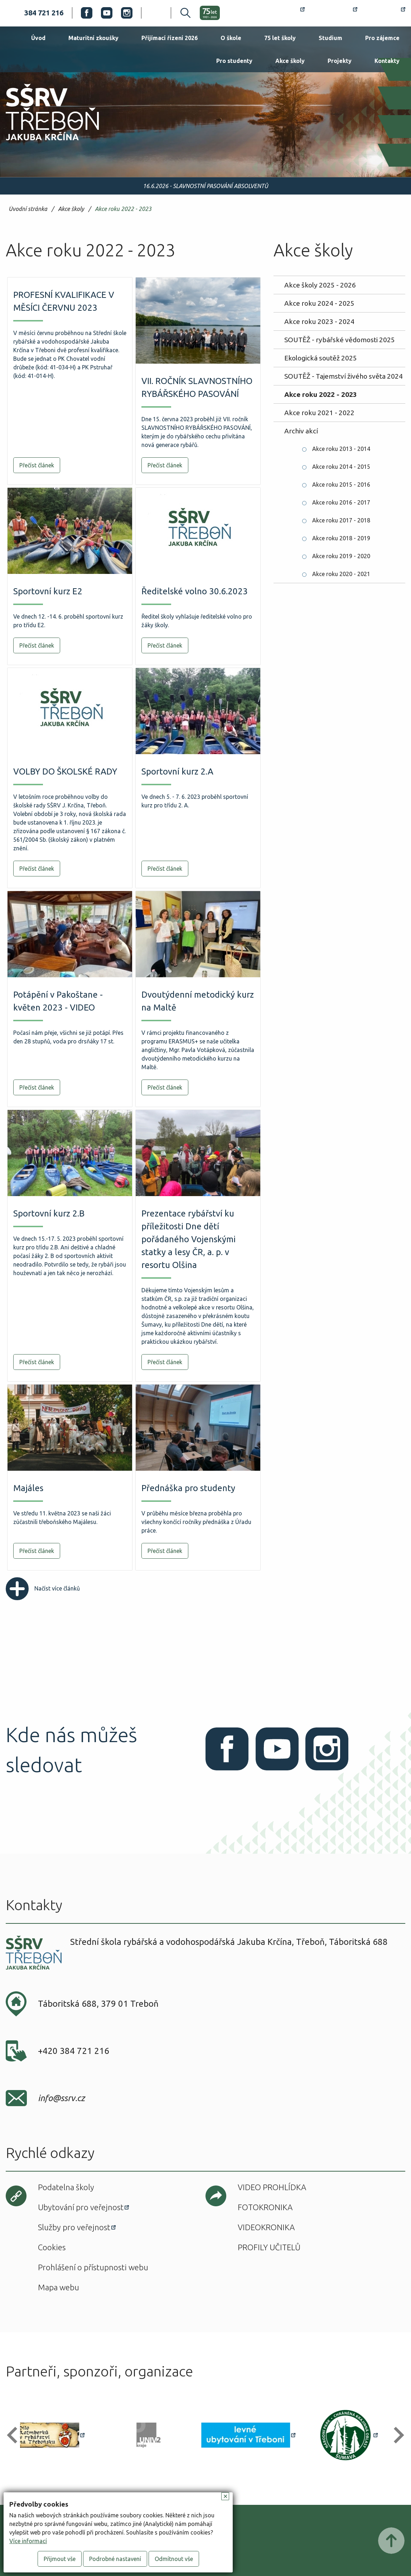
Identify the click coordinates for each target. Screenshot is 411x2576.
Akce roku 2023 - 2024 (319, 321)
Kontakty (387, 61)
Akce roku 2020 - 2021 (341, 574)
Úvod (38, 38)
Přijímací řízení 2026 (169, 38)
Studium (330, 38)
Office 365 (385, 13)
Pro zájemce (382, 38)
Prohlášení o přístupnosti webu (93, 2267)
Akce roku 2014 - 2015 (341, 466)
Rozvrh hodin (279, 13)
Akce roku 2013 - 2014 (341, 449)
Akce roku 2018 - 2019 (341, 538)
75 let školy (280, 38)
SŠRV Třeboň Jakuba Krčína (44, 142)
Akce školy (290, 61)
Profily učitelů (269, 2247)
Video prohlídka (272, 2187)
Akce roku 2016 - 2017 (341, 502)
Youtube (106, 13)
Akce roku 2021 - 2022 (319, 413)
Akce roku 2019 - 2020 (341, 556)
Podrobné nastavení (115, 2559)
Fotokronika (265, 2207)
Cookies (52, 2247)
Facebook (86, 13)
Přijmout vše (60, 2559)
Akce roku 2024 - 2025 (319, 303)
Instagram (126, 13)
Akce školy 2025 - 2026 (320, 285)
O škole (231, 38)
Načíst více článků (43, 1588)
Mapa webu (58, 2287)
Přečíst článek (36, 465)
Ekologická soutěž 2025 (320, 358)
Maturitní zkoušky (93, 38)
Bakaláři (335, 13)
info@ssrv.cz (61, 2098)
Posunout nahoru (391, 2540)
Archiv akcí (301, 431)
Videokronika (266, 2227)
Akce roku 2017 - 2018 (341, 520)
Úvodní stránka (28, 209)
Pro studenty (234, 61)
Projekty (340, 61)
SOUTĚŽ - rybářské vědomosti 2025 (339, 340)
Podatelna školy (66, 2187)
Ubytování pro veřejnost (81, 2207)
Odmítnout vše (174, 2559)
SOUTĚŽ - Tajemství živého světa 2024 (343, 376)
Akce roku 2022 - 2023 (123, 209)
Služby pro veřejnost (74, 2227)
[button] (15, 2435)
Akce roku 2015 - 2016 (341, 484)
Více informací (28, 2541)
